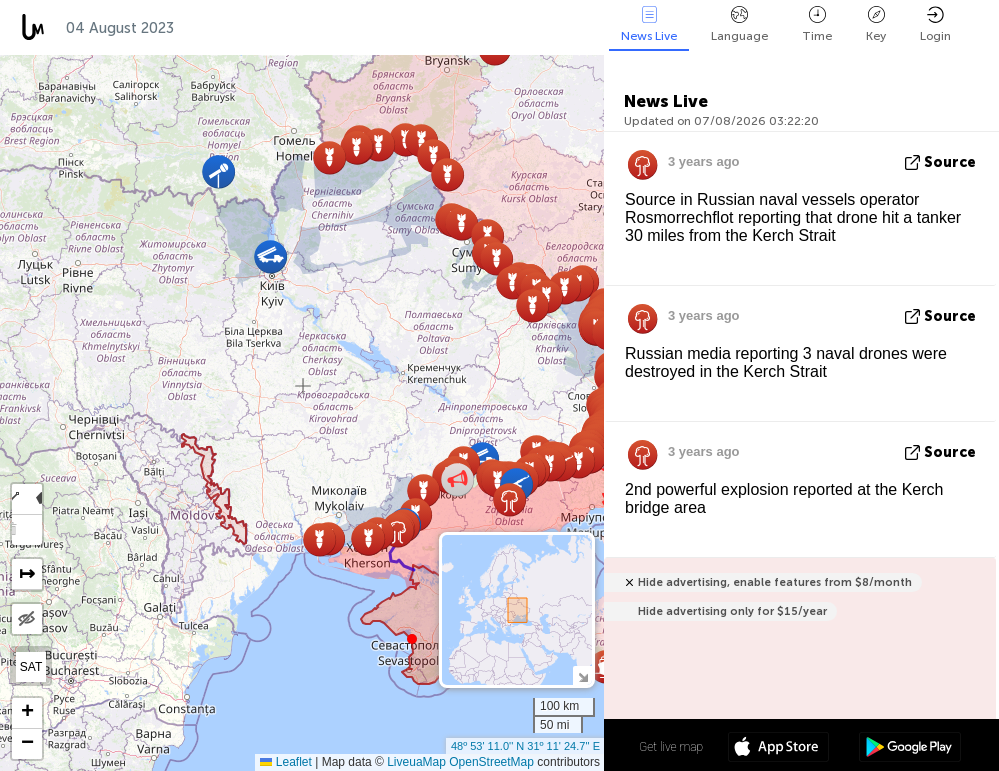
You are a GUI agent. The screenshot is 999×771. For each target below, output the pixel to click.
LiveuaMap (416, 762)
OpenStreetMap (491, 762)
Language (739, 24)
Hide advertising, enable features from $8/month (775, 582)
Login (935, 24)
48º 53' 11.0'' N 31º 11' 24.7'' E (525, 746)
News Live (649, 24)
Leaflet (285, 762)
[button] (412, 639)
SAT (31, 667)
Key (876, 24)
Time (817, 24)
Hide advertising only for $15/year (732, 611)
